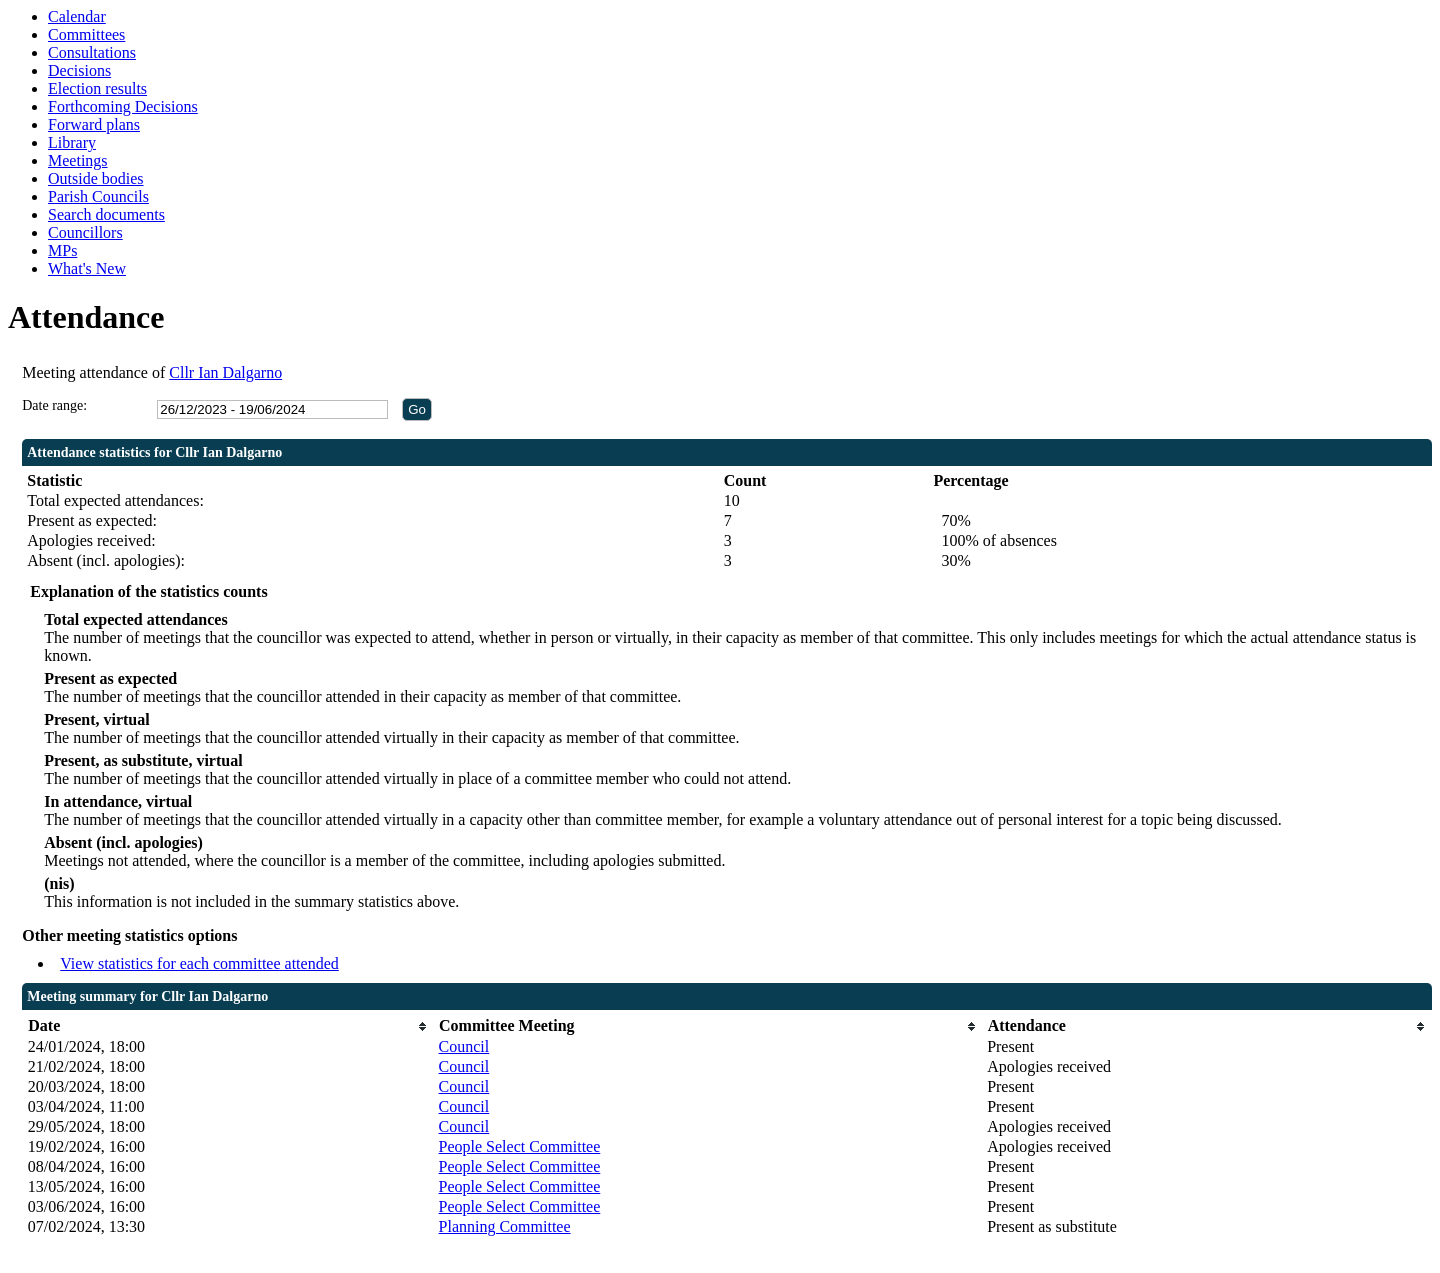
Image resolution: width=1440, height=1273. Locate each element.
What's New (87, 268)
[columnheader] (228, 1026)
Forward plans (94, 124)
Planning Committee (505, 1226)
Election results (97, 88)
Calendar (77, 16)
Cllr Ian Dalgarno (225, 372)
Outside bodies (96, 178)
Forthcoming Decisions (123, 106)
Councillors (85, 232)
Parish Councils (98, 196)
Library (72, 142)
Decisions (79, 70)
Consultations (92, 52)
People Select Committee (520, 1146)
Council (464, 1046)
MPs (62, 250)
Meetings (78, 160)
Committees (86, 34)
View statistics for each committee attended (199, 963)
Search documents (106, 214)
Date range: (54, 405)
